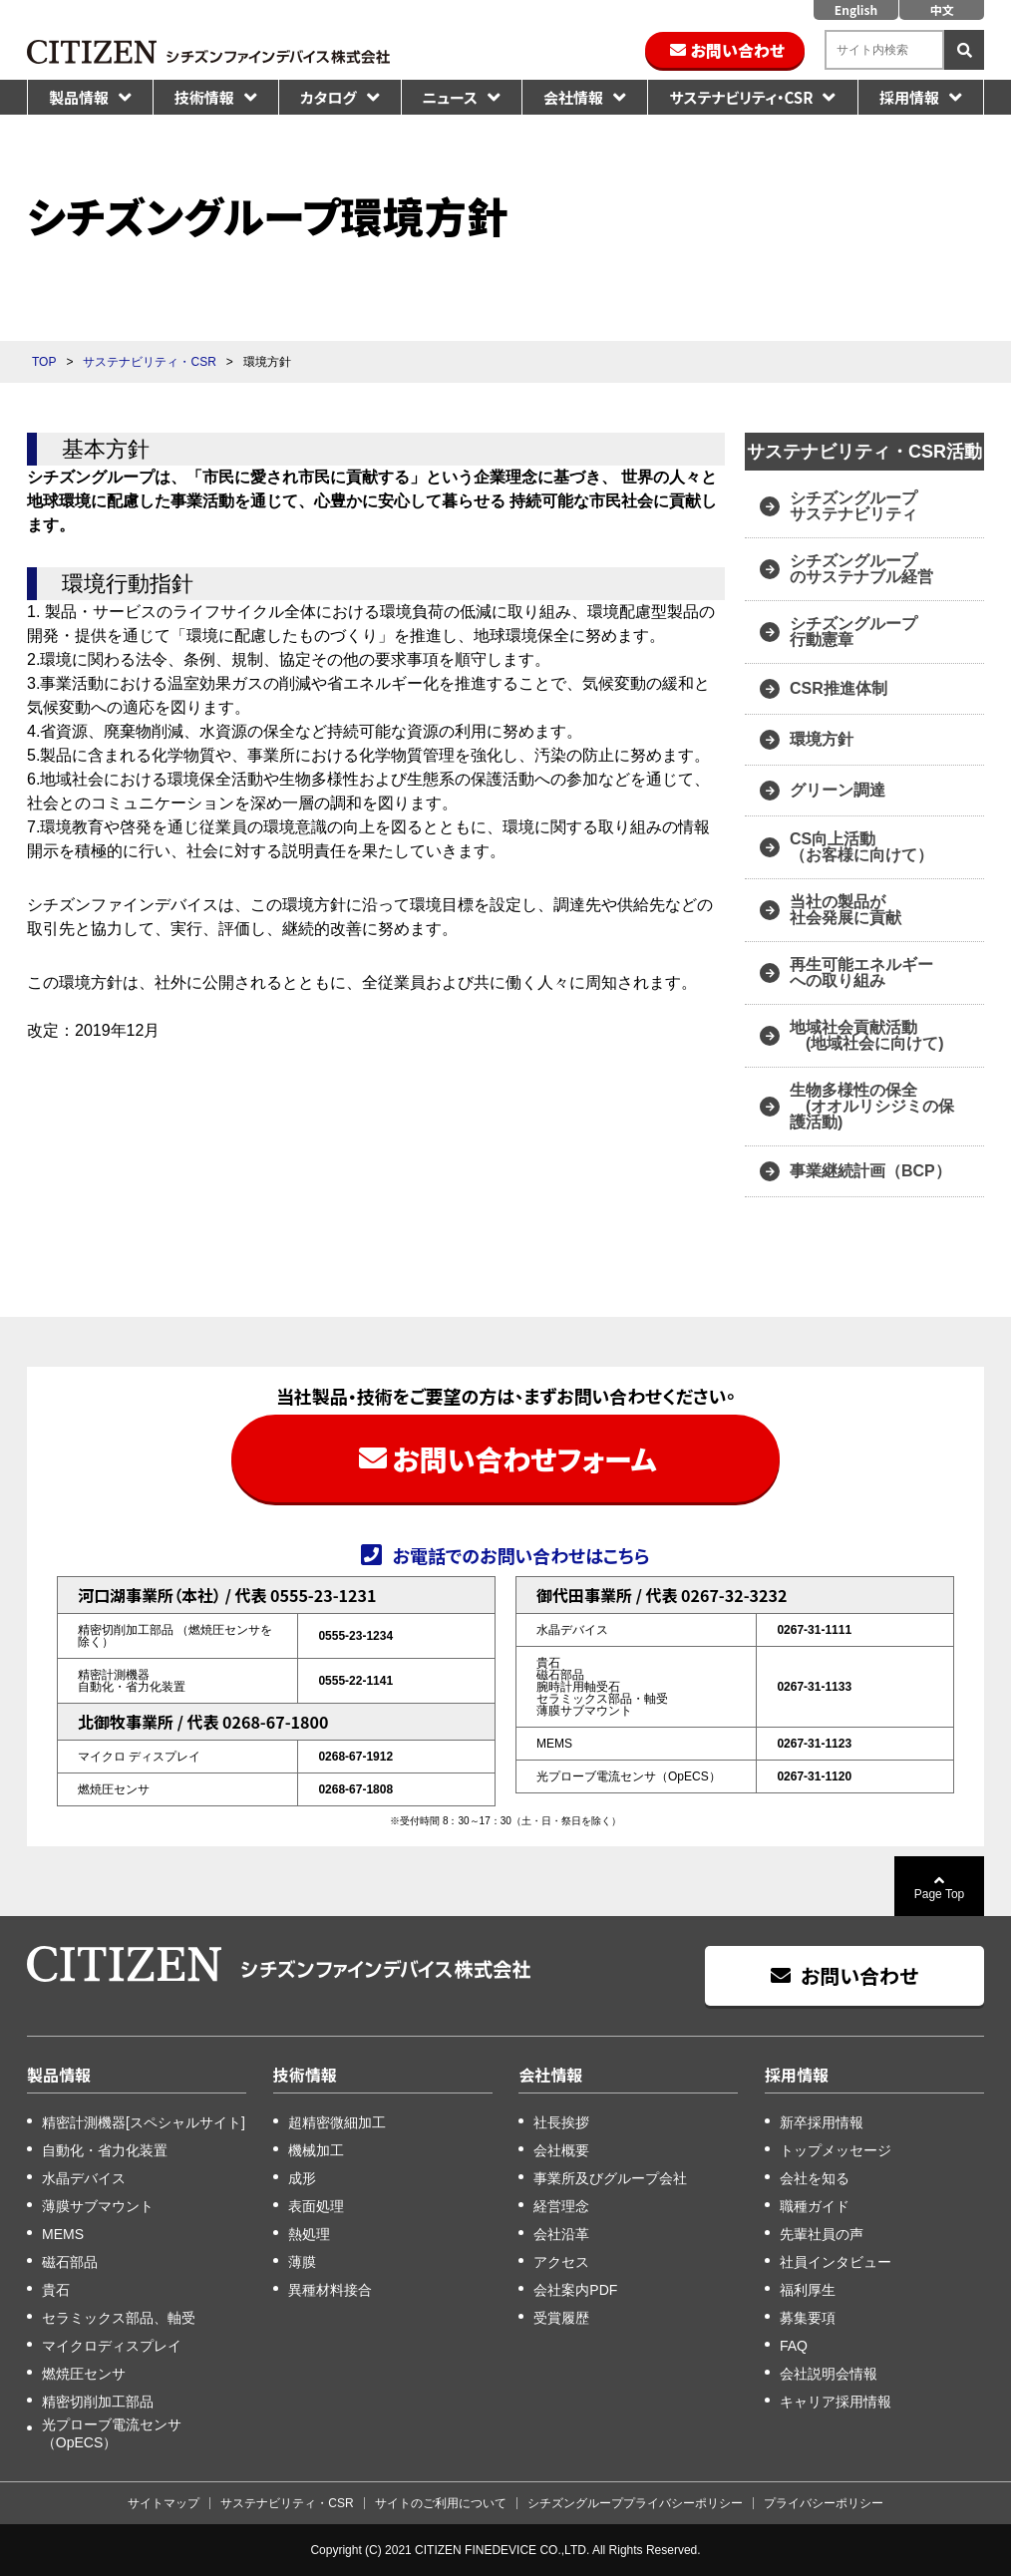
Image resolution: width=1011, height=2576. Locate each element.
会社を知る (814, 2178)
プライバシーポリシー (823, 2503)
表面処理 (316, 2206)
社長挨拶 (561, 2122)
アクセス (561, 2262)
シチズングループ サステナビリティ (855, 505)
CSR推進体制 (838, 688)
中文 (941, 9)
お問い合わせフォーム (524, 1458)
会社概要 (561, 2150)
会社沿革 (561, 2234)
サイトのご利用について (440, 2503)
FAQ (794, 2346)
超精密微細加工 (337, 2122)
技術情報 (204, 97)
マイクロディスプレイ (111, 2346)
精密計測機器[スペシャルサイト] (143, 2122)
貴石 (56, 2290)
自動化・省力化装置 (105, 2150)
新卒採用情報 (821, 2122)
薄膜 (302, 2262)
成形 (302, 2178)
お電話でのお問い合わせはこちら (520, 1554)
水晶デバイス (84, 2178)
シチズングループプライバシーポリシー (635, 2503)
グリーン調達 (837, 790)
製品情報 (79, 97)
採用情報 (909, 97)
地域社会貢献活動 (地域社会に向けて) (867, 1035)
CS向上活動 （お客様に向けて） (861, 846)
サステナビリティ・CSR (741, 97)
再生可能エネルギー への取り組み (861, 972)
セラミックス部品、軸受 (118, 2318)
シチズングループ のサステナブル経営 (861, 568)
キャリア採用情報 (835, 2402)
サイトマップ (163, 2503)
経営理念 (561, 2206)
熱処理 (309, 2234)
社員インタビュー (835, 2262)
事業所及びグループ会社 (610, 2178)
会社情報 (573, 97)
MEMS (63, 2234)
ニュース (450, 97)
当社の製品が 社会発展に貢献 (845, 909)
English (856, 9)
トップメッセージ (835, 2150)
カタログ (328, 97)
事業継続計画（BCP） (870, 1170)
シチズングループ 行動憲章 (853, 631)
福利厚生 (808, 2290)
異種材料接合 (330, 2290)
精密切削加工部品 (98, 2402)
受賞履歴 (561, 2318)
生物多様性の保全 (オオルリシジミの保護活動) (872, 1106)
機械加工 (316, 2150)
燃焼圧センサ (84, 2374)
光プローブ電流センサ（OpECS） (111, 2433)
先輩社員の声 (821, 2234)
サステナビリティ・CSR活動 (864, 452)
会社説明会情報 (828, 2374)
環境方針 (821, 739)
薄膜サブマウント (98, 2206)
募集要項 (808, 2318)
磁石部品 (70, 2262)
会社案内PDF (575, 2290)
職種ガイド (814, 2206)
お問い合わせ (738, 50)
